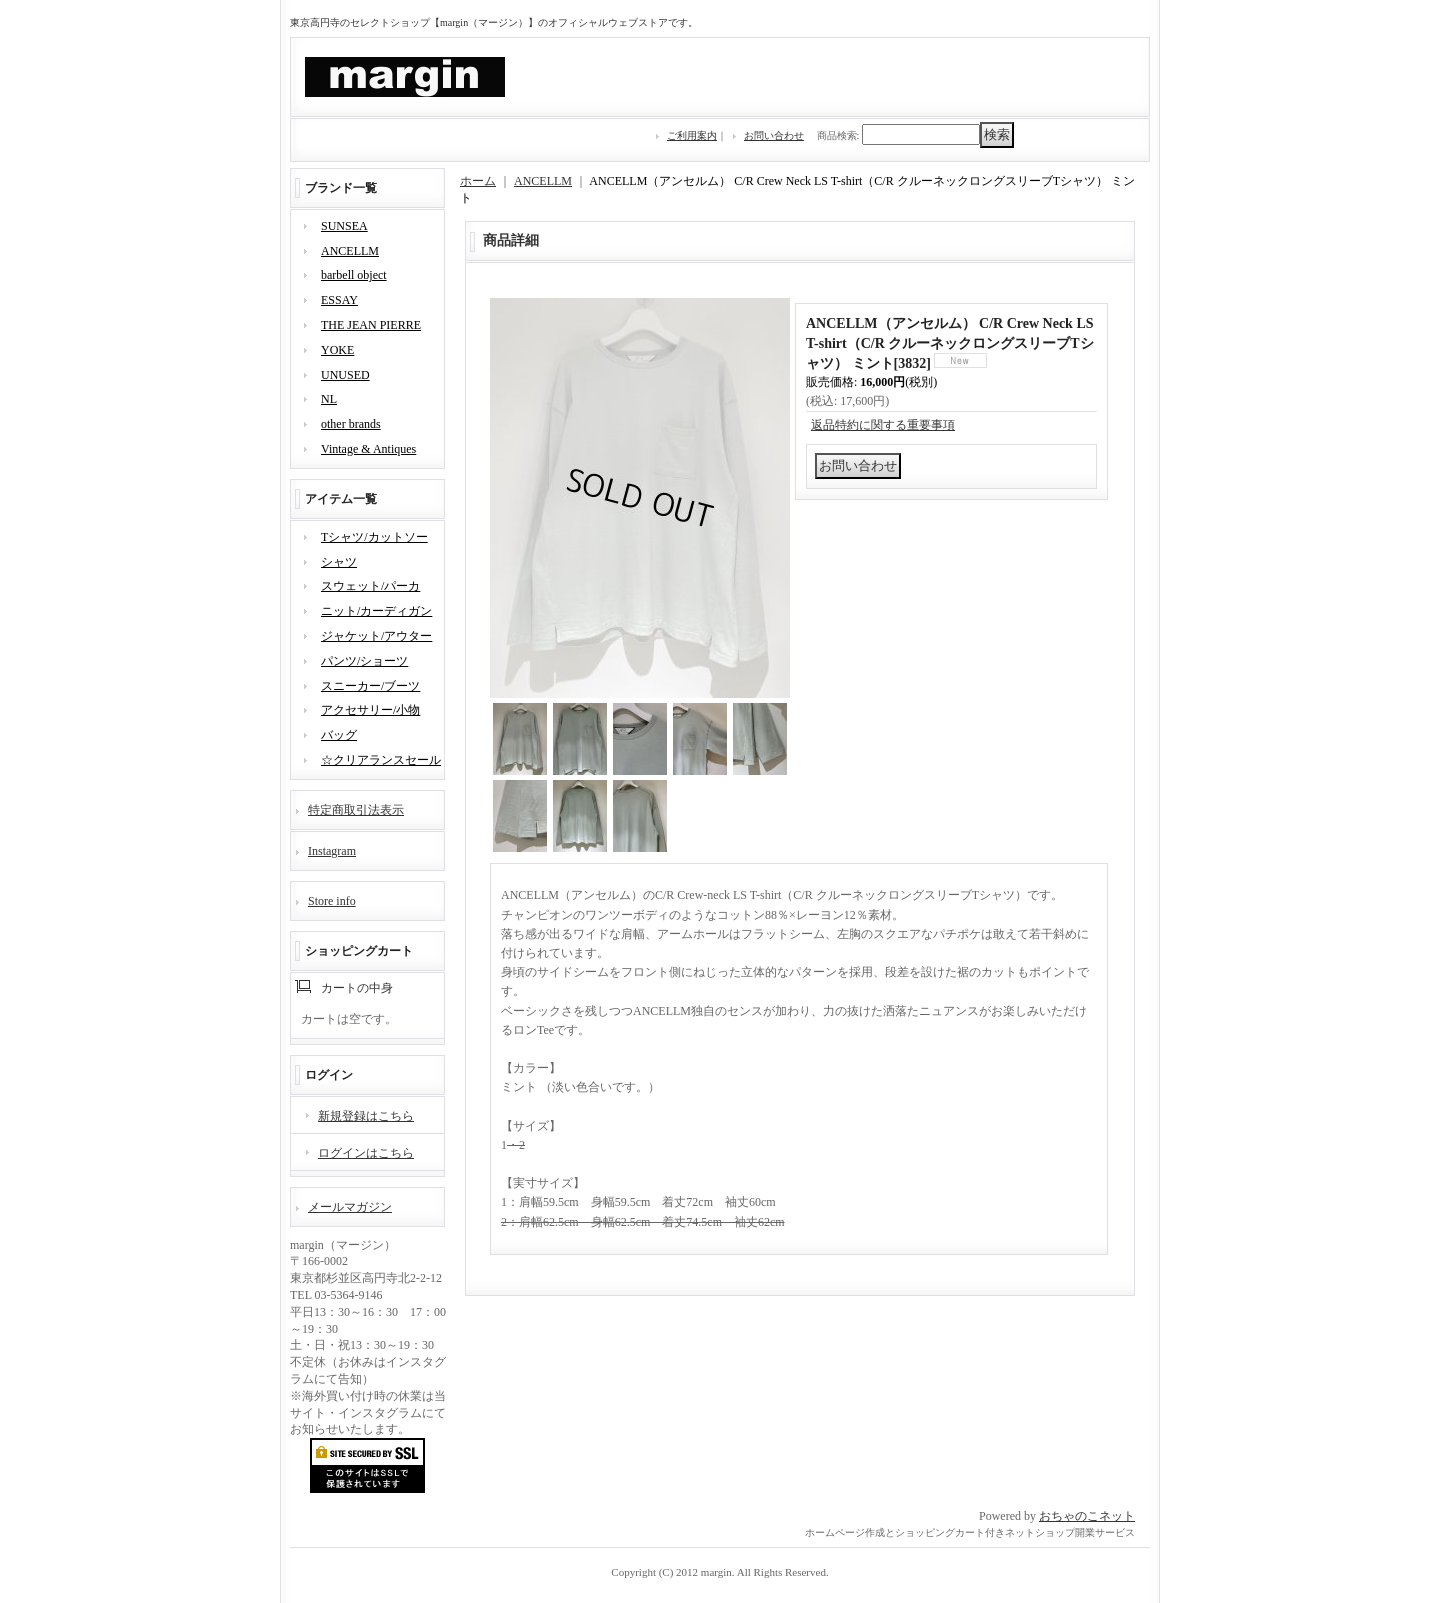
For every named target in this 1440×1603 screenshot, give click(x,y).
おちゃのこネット (1087, 1516)
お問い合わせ (774, 135)
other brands (351, 424)
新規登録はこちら (366, 1116)
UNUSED (345, 375)
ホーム (478, 181)
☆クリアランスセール (381, 760)
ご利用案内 (692, 135)
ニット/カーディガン (376, 611)
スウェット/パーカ (370, 586)
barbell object (354, 275)
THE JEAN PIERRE (371, 325)
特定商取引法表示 (356, 810)
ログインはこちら (366, 1153)
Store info (332, 901)
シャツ (339, 562)
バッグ (339, 735)
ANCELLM (350, 251)
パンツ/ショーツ (364, 661)
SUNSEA (344, 226)
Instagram (332, 851)
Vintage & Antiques (368, 449)
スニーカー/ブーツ (370, 686)
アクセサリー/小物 (370, 710)
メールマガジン (350, 1207)
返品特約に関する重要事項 (883, 425)
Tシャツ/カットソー (374, 537)
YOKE (337, 350)
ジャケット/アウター (376, 636)
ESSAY (339, 300)
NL (329, 399)
